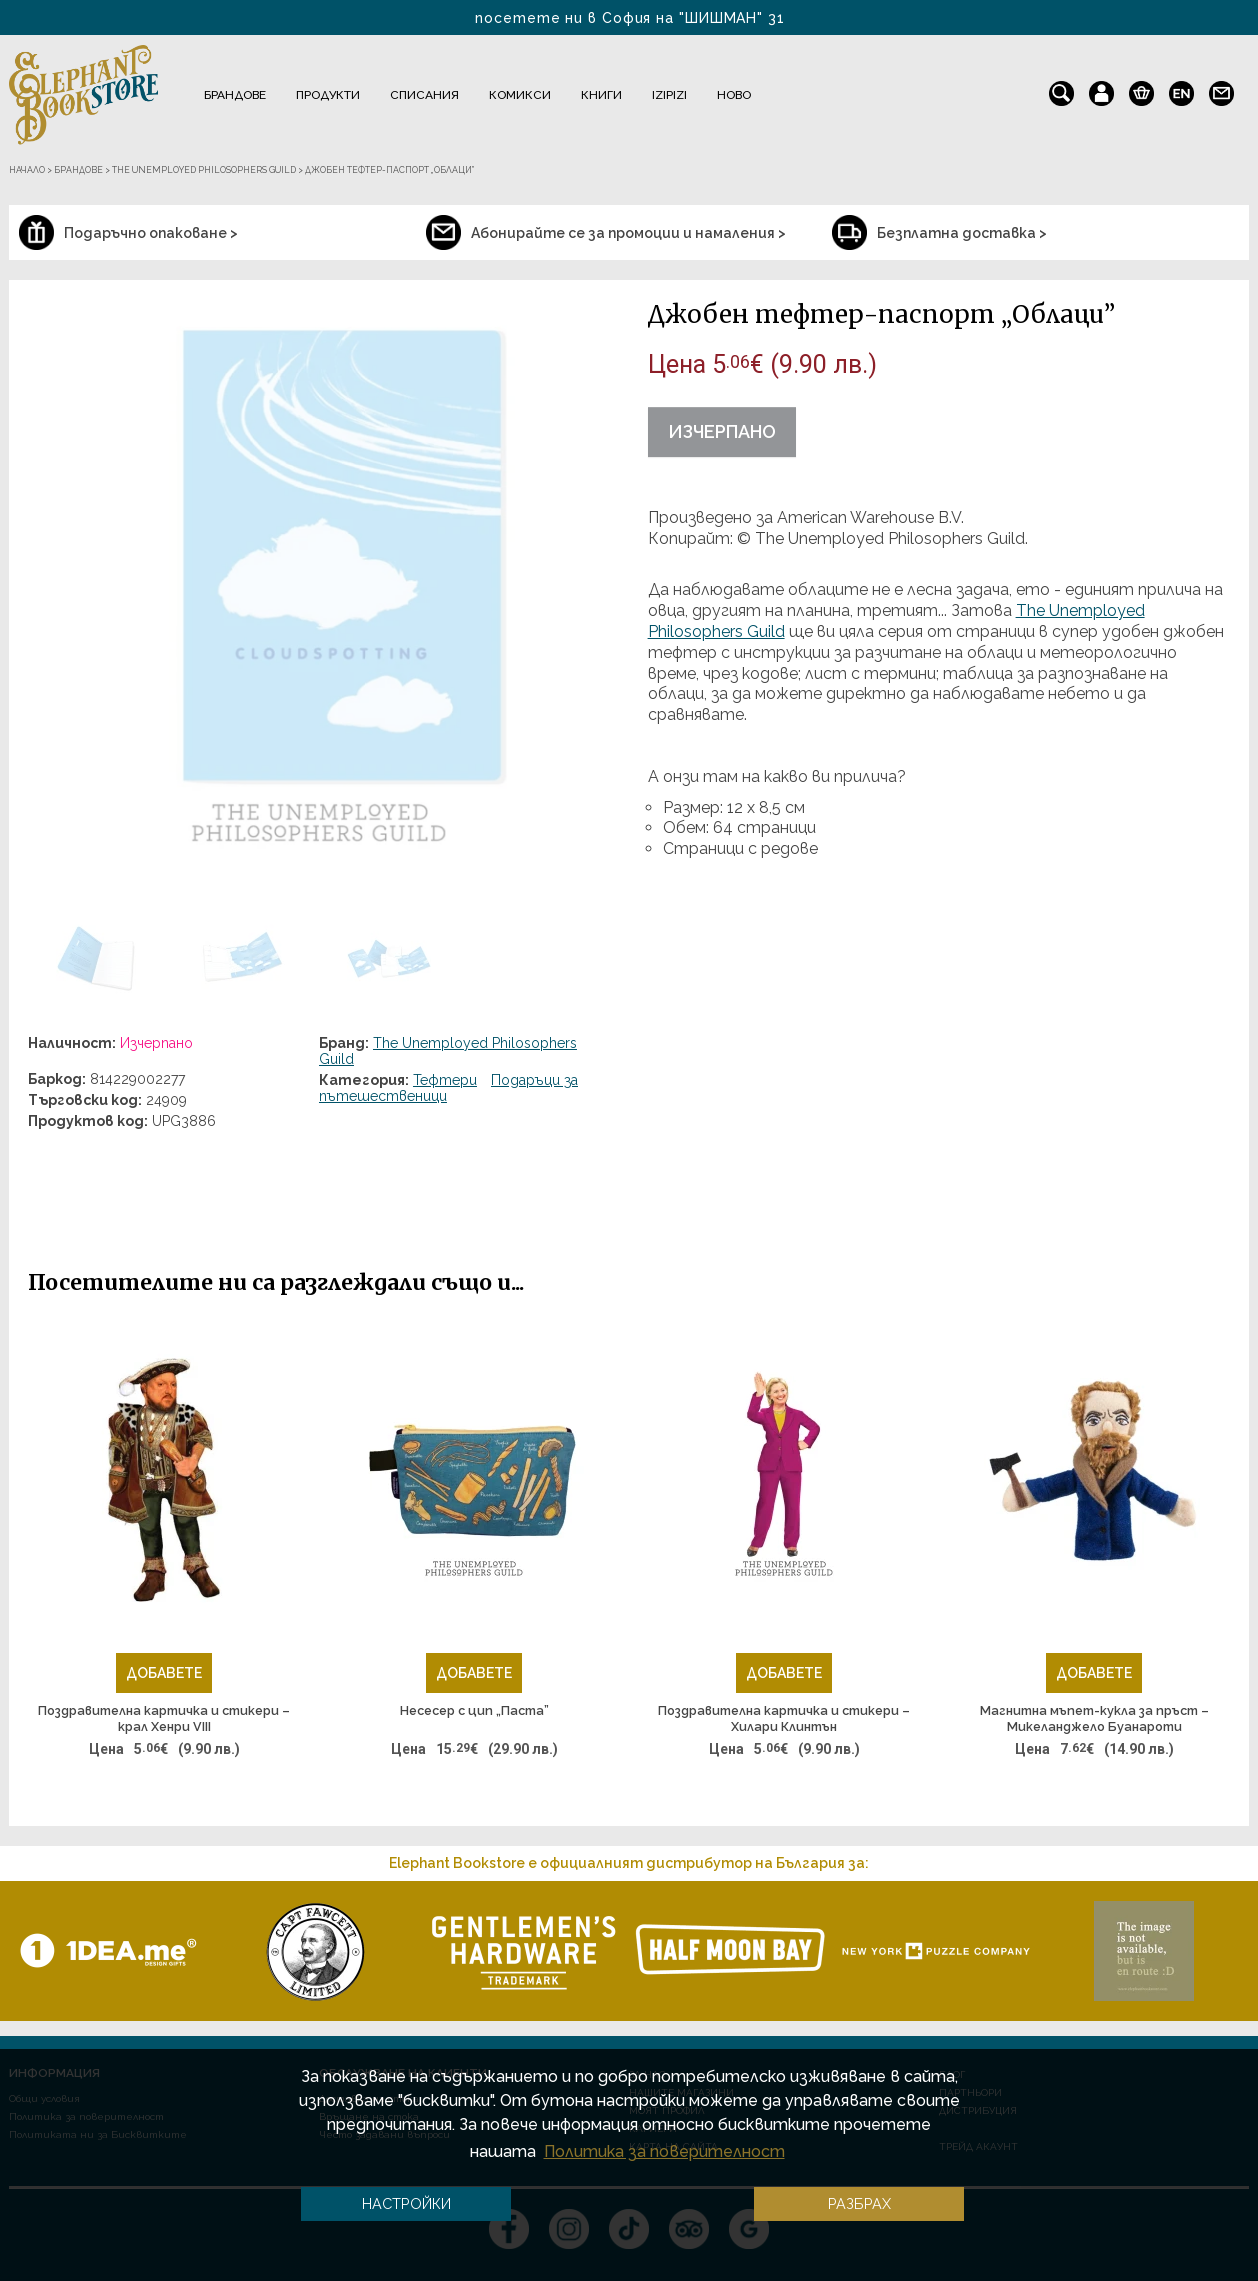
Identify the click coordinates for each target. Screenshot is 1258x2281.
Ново (734, 95)
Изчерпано (722, 431)
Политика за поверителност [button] (664, 2151)
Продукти (328, 95)
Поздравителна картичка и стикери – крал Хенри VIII (164, 1718)
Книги (601, 95)
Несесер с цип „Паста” (474, 1710)
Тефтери (445, 1080)
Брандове (235, 95)
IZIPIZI (669, 95)
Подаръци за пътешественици (448, 1088)
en (1181, 89)
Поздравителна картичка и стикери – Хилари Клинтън (784, 1718)
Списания (424, 95)
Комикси (520, 95)
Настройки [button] (406, 2203)
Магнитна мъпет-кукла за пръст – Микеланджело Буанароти (1094, 1718)
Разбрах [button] (859, 2203)
